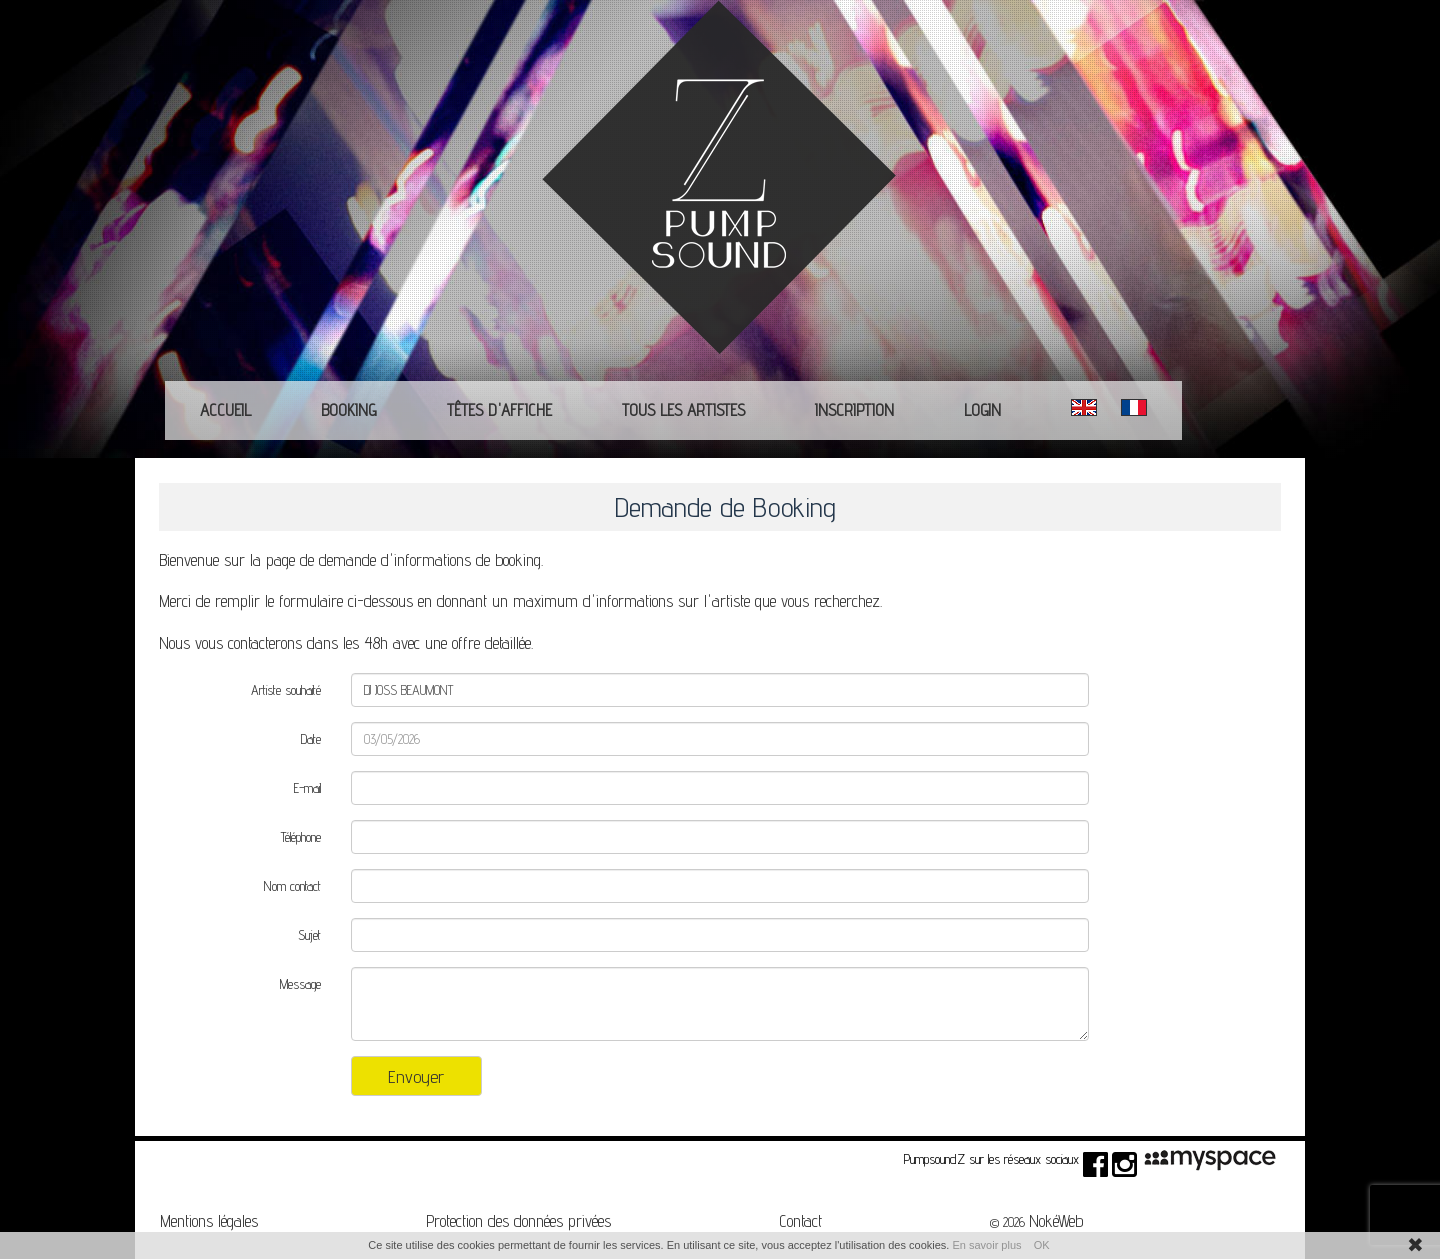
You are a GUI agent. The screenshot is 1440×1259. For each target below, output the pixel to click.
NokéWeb (1056, 1221)
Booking (349, 410)
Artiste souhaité (286, 690)
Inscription (854, 410)
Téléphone (301, 837)
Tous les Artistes (683, 410)
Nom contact (292, 886)
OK (1042, 1245)
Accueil (225, 410)
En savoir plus (986, 1245)
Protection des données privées (518, 1221)
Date (311, 739)
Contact (800, 1221)
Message (300, 984)
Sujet (309, 935)
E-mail (307, 788)
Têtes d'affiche (499, 410)
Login (982, 410)
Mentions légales (209, 1221)
